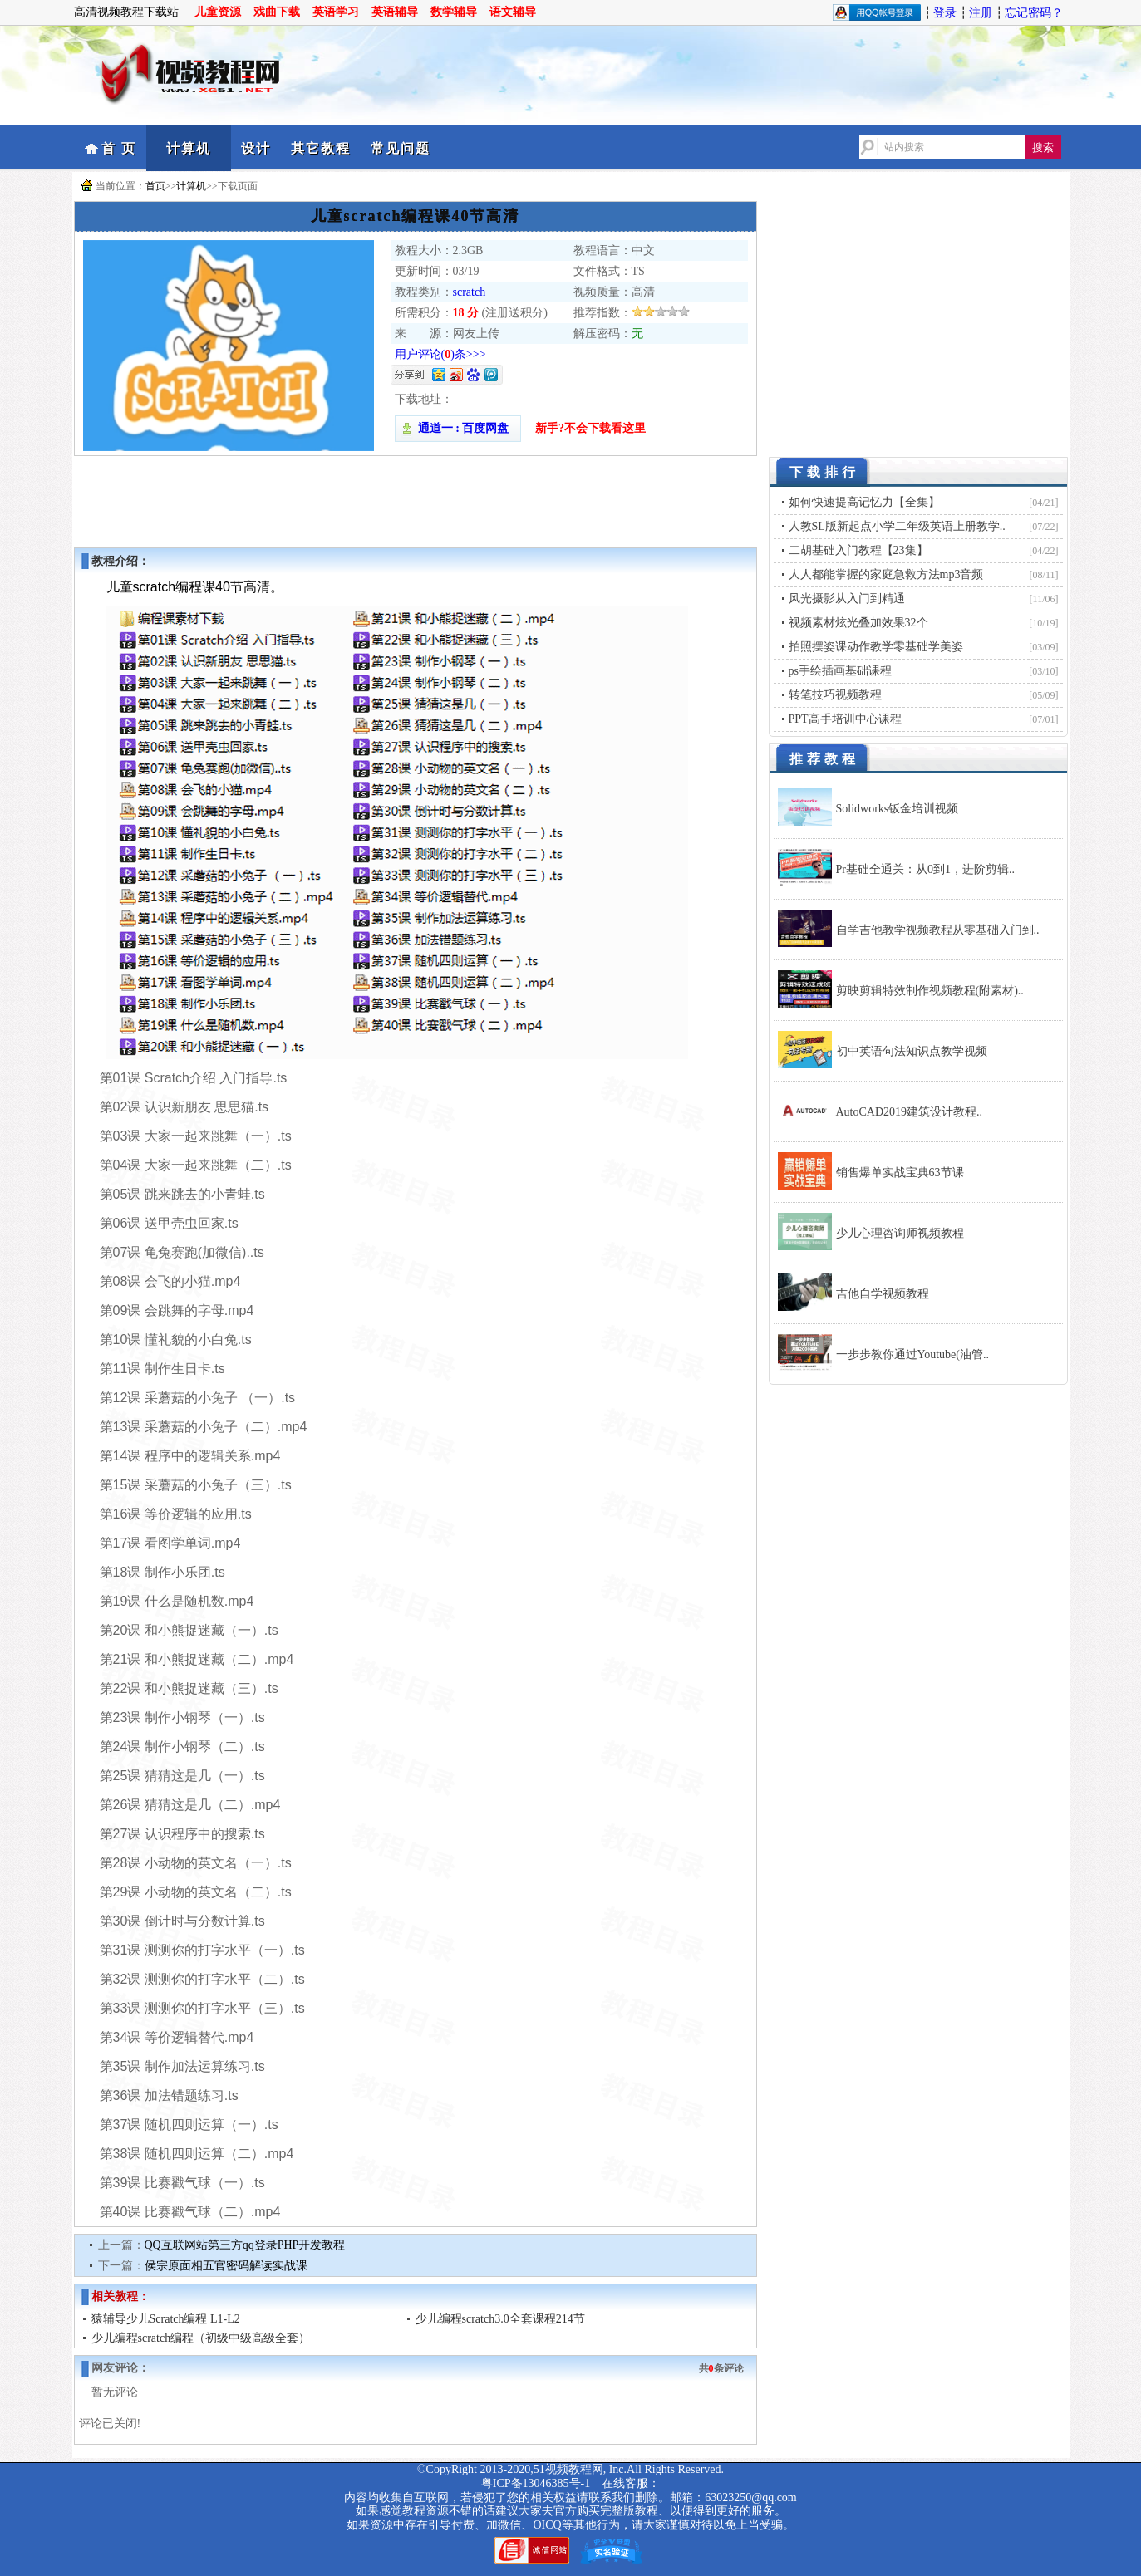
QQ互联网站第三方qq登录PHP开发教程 (245, 2245)
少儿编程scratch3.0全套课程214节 (500, 2319)
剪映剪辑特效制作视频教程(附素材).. (930, 990)
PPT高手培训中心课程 (845, 719)
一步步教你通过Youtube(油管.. (912, 1354)
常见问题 (400, 148)
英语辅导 (394, 12)
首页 (155, 186)
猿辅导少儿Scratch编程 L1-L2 (165, 2319)
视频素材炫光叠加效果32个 (858, 622)
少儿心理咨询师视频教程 (900, 1233)
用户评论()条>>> (440, 354)
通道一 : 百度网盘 (457, 428)
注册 (980, 13)
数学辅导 (453, 12)
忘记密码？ (1034, 13)
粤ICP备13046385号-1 (535, 2483)
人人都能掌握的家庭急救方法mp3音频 (886, 574)
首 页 (118, 148)
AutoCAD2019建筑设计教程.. (909, 1112)
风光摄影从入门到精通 (847, 598)
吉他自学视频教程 (882, 1294)
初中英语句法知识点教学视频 (911, 1051)
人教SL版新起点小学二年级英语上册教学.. (897, 526)
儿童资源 (217, 12)
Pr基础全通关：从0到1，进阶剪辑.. (925, 869)
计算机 (188, 148)
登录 (945, 13)
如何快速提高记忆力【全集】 (864, 502)
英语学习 (335, 12)
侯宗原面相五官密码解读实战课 (226, 2266)
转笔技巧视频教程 (835, 695)
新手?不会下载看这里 (590, 428)
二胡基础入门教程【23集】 (858, 550)
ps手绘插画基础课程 (840, 671)
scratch (469, 292)
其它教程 (321, 148)
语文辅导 (512, 12)
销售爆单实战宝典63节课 (900, 1172)
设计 (256, 148)
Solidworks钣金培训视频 (897, 808)
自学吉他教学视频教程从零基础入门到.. (938, 930)
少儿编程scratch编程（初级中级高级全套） (201, 2338)
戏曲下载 (276, 12)
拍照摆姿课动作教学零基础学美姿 (876, 646)
